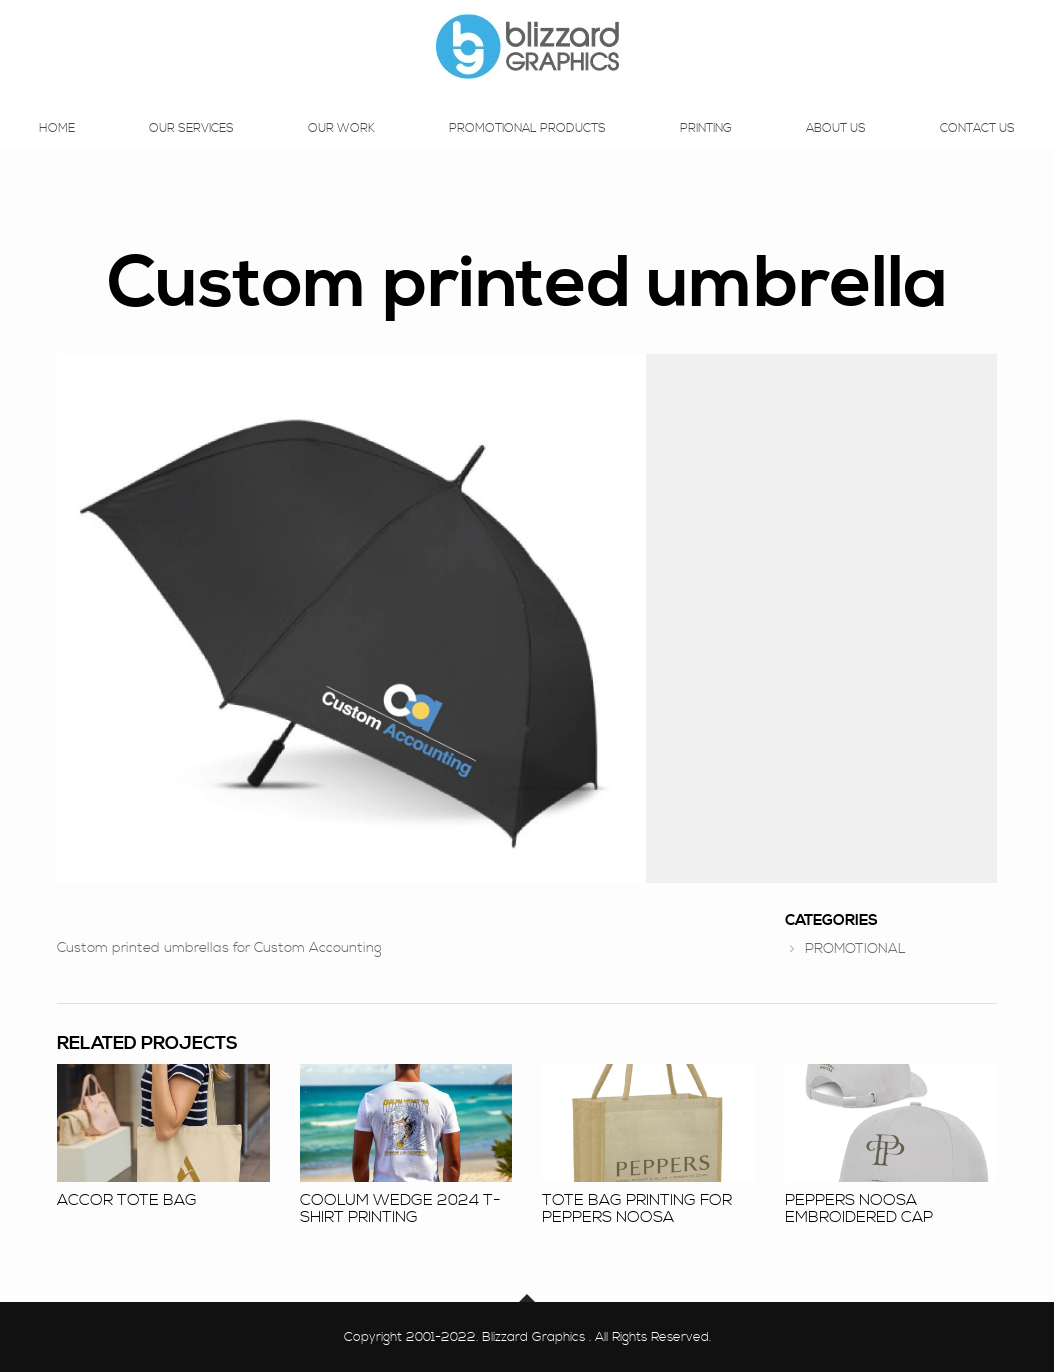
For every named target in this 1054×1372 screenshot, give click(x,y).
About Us (836, 148)
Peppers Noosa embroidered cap (859, 1209)
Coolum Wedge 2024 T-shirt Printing (400, 1209)
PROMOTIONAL (855, 949)
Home (57, 148)
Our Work (341, 148)
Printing (706, 148)
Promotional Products (527, 148)
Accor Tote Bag (127, 1200)
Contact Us (977, 148)
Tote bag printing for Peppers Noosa (637, 1209)
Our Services (191, 148)
